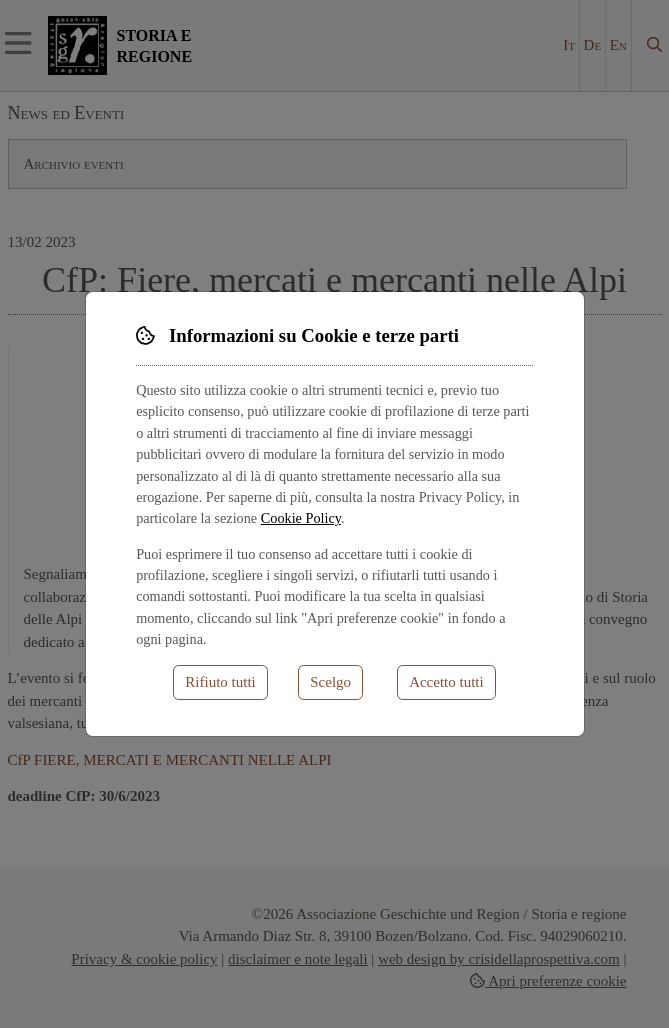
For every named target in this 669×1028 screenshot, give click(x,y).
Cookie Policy (301, 518)
